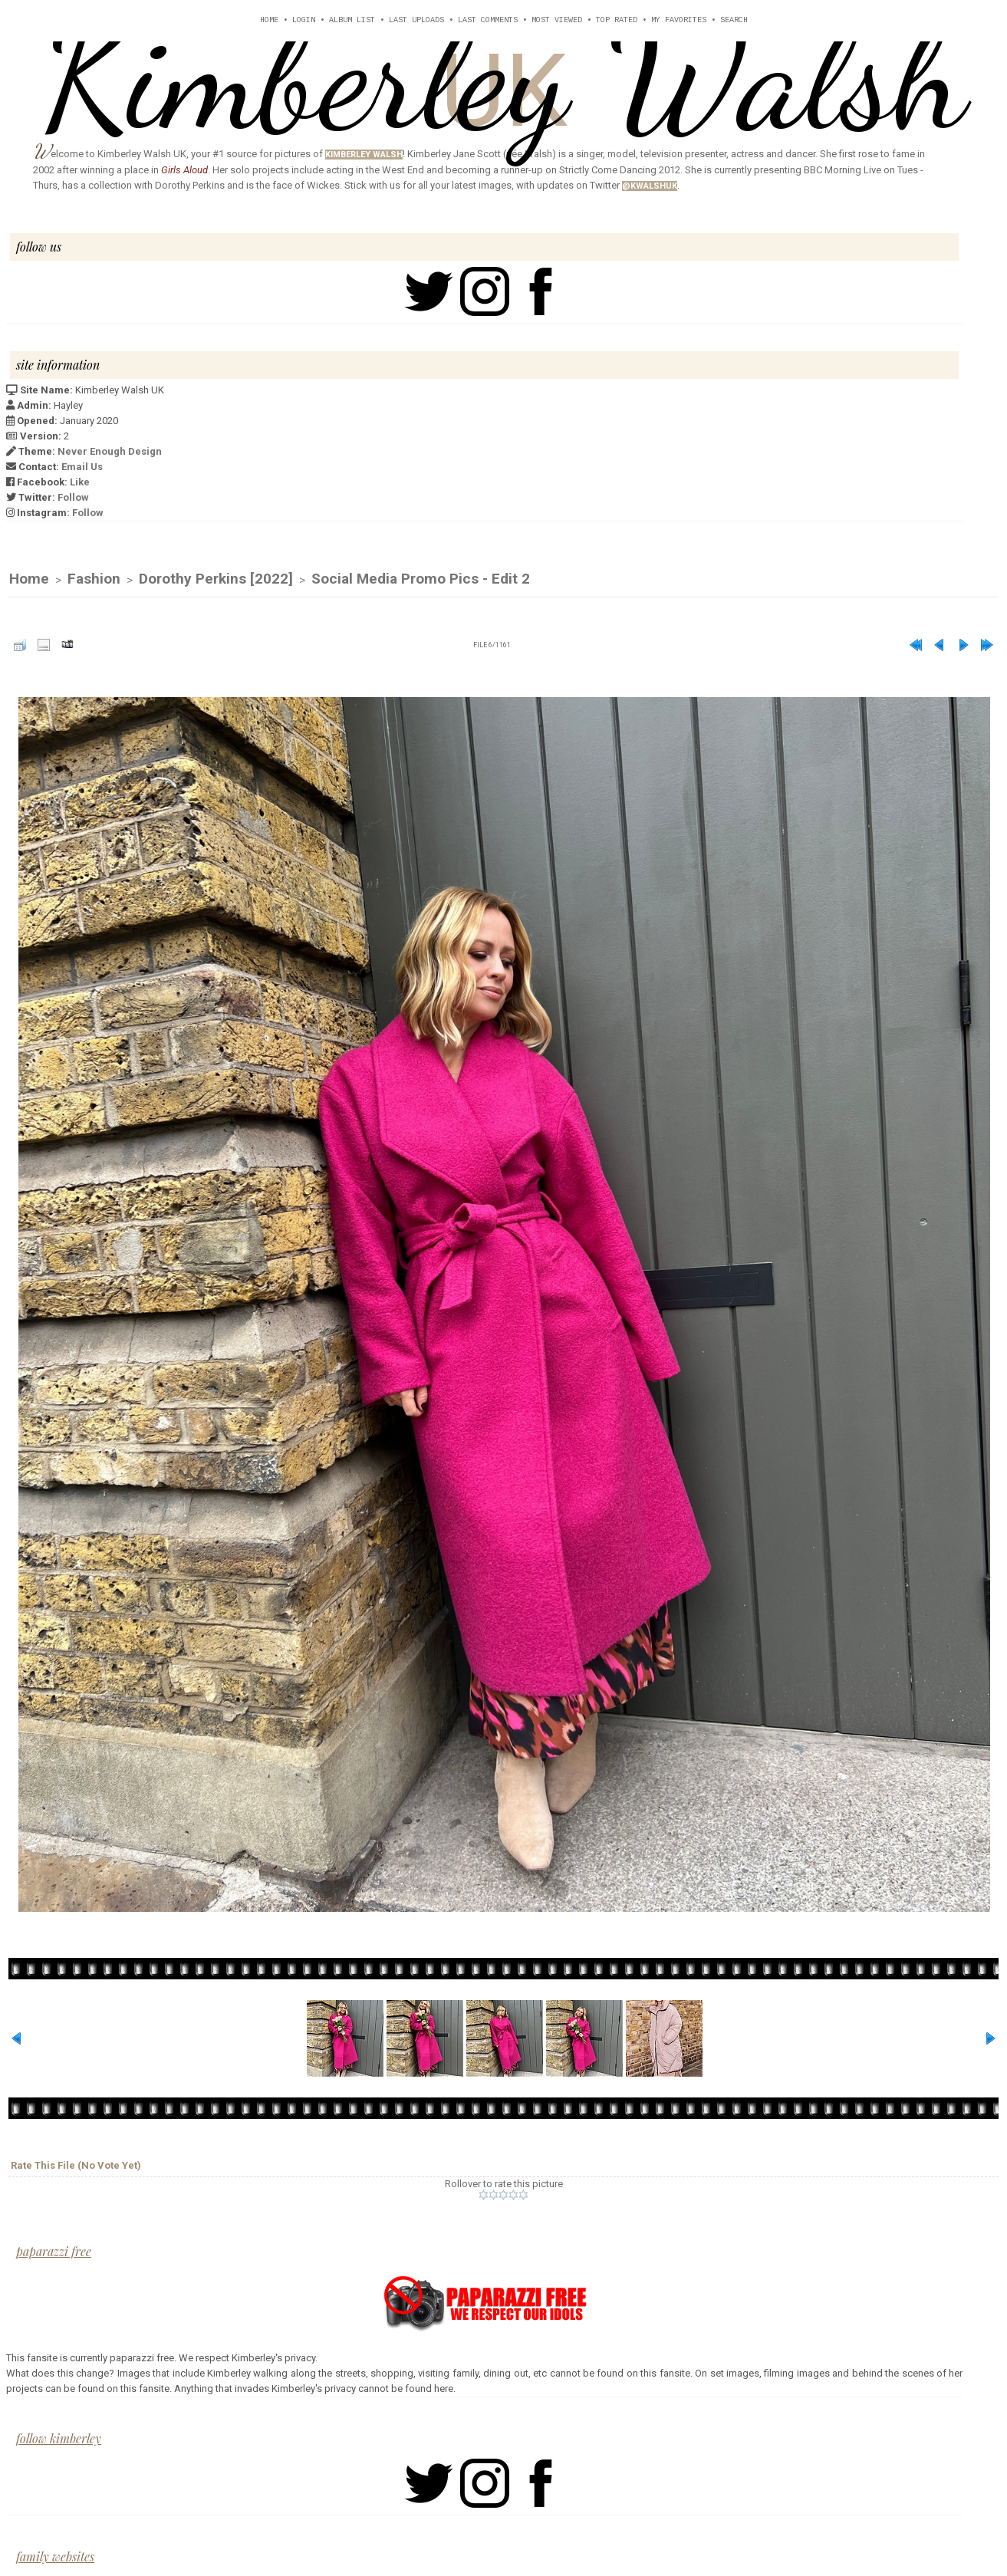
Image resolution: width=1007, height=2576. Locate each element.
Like (80, 482)
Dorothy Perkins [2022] (216, 578)
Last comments (488, 20)
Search (734, 20)
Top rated (616, 20)
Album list (352, 20)
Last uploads (416, 20)
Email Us (82, 466)
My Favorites (678, 20)
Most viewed (556, 20)
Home (269, 20)
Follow (73, 497)
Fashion (93, 578)
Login (303, 20)
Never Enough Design (110, 451)
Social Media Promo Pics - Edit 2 (420, 578)
